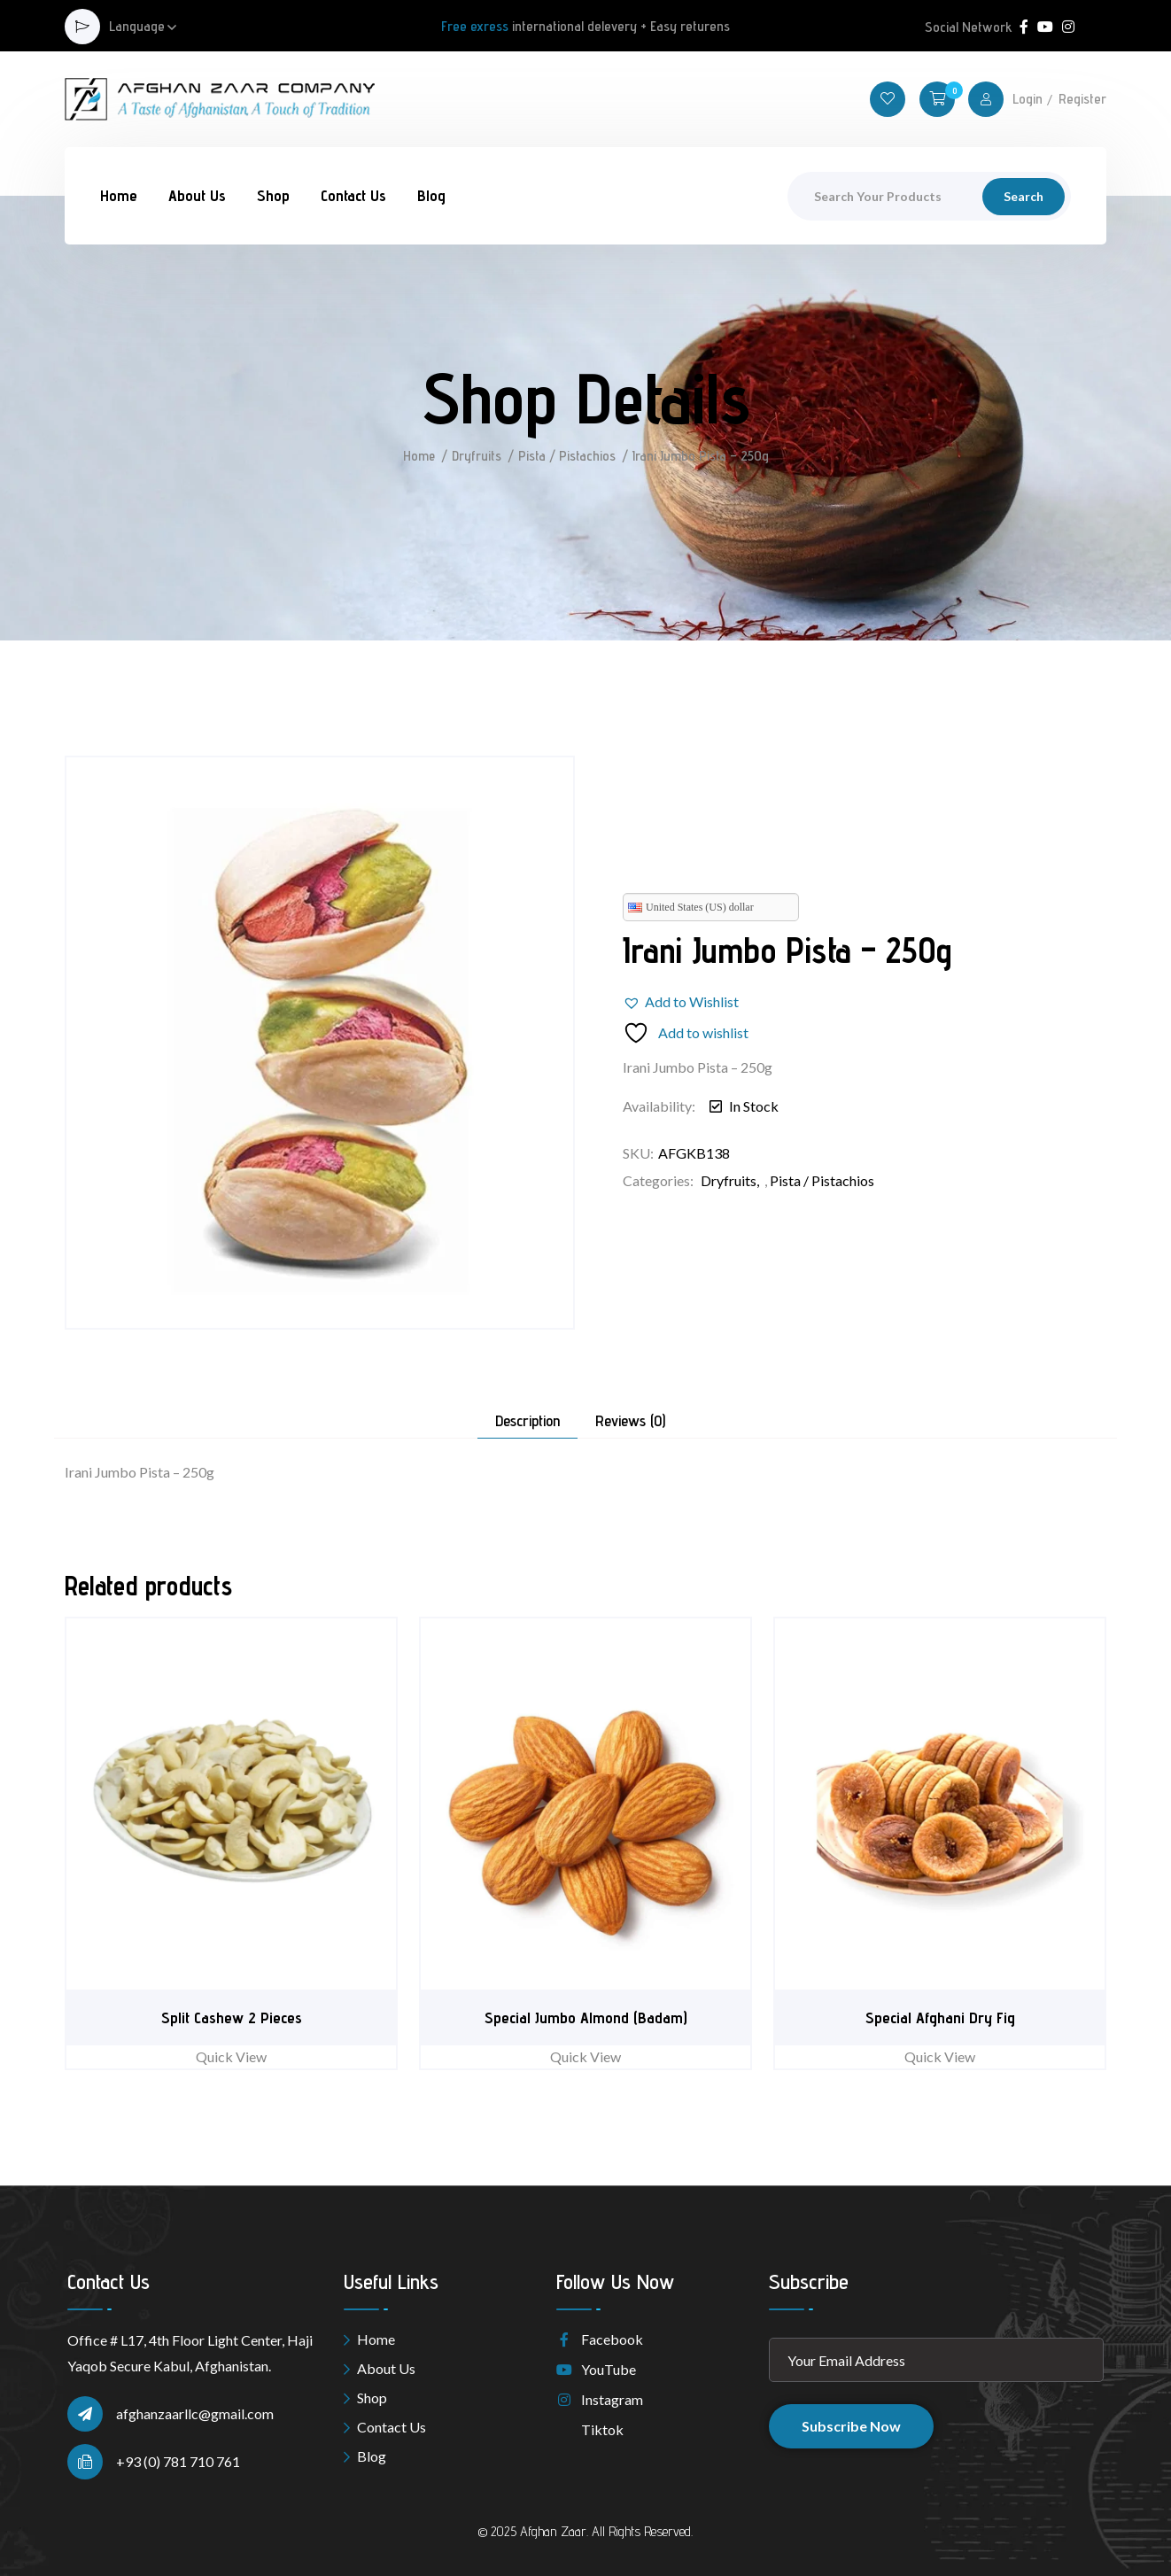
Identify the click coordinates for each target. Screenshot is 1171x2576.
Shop (273, 195)
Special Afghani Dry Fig (940, 2017)
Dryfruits (477, 455)
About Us (197, 195)
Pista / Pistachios (568, 455)
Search (1023, 196)
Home (118, 195)
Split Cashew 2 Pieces (231, 2017)
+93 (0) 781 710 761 (178, 2461)
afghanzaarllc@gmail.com (195, 2413)
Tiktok (590, 2429)
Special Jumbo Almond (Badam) (586, 2017)
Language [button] (137, 27)
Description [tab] (527, 1421)
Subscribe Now (851, 2425)
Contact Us (353, 195)
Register (1082, 99)
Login (1027, 99)
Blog (431, 195)
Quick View (231, 2056)
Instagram (599, 2399)
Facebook (599, 2339)
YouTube (596, 2369)
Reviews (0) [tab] (630, 1421)
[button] (681, 1001)
